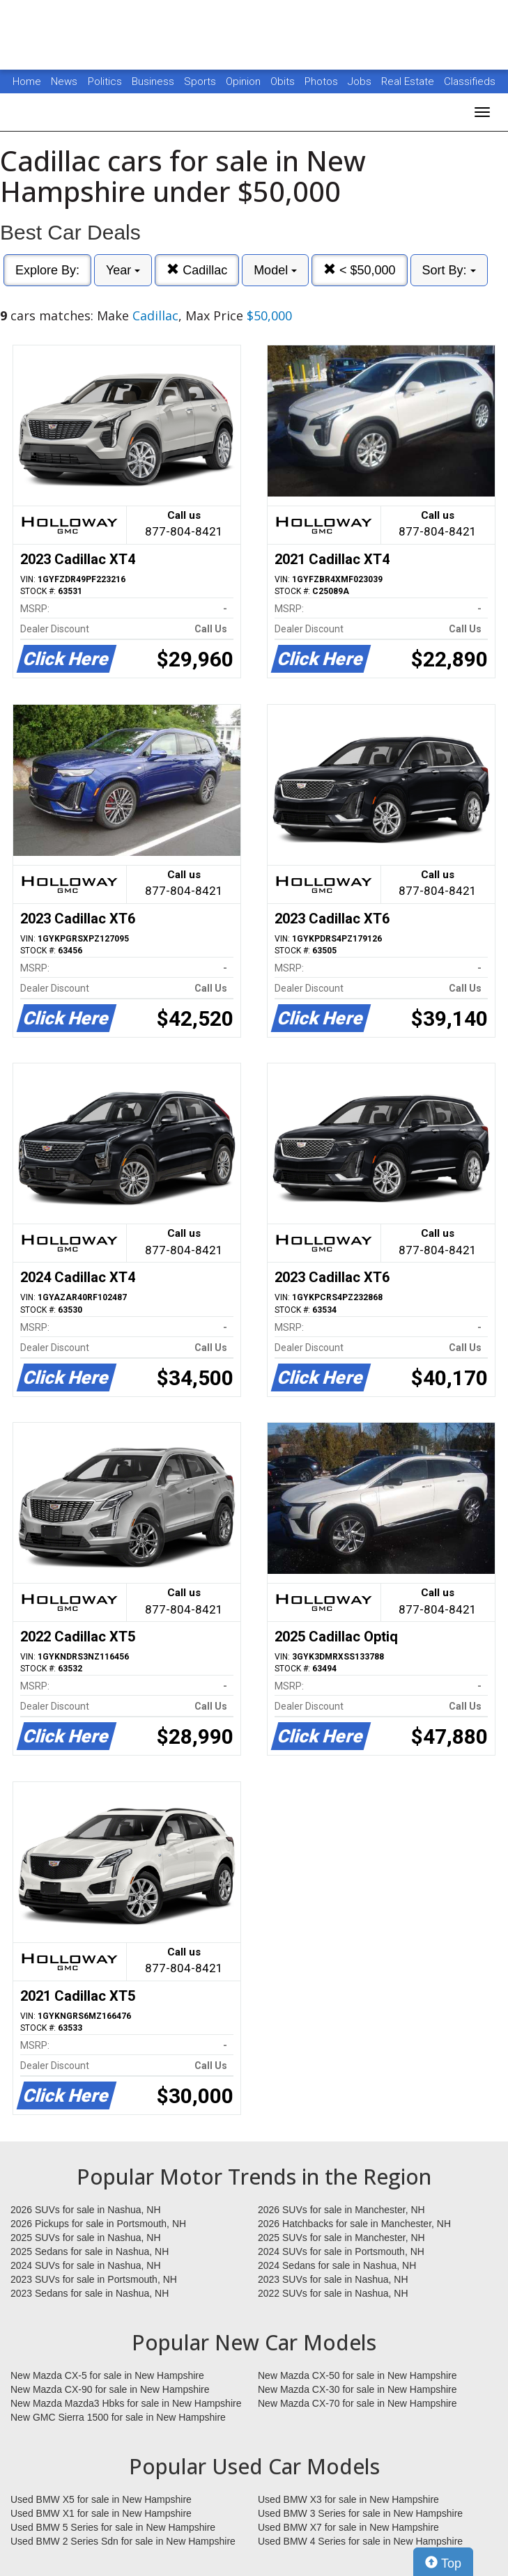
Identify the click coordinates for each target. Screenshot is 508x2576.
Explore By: (47, 270)
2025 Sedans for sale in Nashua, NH (89, 2251)
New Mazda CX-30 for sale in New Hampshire (357, 2389)
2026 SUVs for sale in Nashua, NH (85, 2209)
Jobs (361, 81)
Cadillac (197, 270)
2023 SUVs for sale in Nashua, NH (333, 2279)
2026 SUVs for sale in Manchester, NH (341, 2209)
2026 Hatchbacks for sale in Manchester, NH (354, 2223)
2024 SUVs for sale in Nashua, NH (85, 2265)
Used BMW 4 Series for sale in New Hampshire (360, 2541)
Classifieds (469, 81)
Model (275, 270)
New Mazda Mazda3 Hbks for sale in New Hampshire (125, 2403)
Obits (284, 81)
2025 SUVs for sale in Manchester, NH (341, 2237)
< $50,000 (359, 270)
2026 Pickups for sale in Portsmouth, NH (98, 2223)
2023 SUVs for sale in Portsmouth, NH (93, 2279)
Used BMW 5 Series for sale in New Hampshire (112, 2527)
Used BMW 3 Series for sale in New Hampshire (360, 2513)
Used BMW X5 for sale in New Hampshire (101, 2499)
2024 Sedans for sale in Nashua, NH (337, 2265)
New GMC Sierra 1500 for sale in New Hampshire (118, 2417)
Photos (323, 81)
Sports (201, 81)
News (64, 81)
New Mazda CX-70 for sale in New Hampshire (357, 2403)
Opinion (244, 81)
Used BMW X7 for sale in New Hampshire (348, 2527)
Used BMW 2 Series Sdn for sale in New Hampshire (123, 2541)
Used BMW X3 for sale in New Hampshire (348, 2499)
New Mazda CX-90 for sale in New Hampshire (110, 2389)
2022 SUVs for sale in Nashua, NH (333, 2293)
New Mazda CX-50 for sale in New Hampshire (357, 2375)
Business (154, 81)
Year (123, 270)
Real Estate (409, 81)
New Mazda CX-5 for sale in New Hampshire (107, 2375)
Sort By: (449, 270)
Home (27, 81)
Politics (105, 81)
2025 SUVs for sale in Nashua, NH (85, 2237)
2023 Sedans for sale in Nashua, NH (89, 2293)
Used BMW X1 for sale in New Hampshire (101, 2513)
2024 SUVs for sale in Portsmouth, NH (341, 2251)
